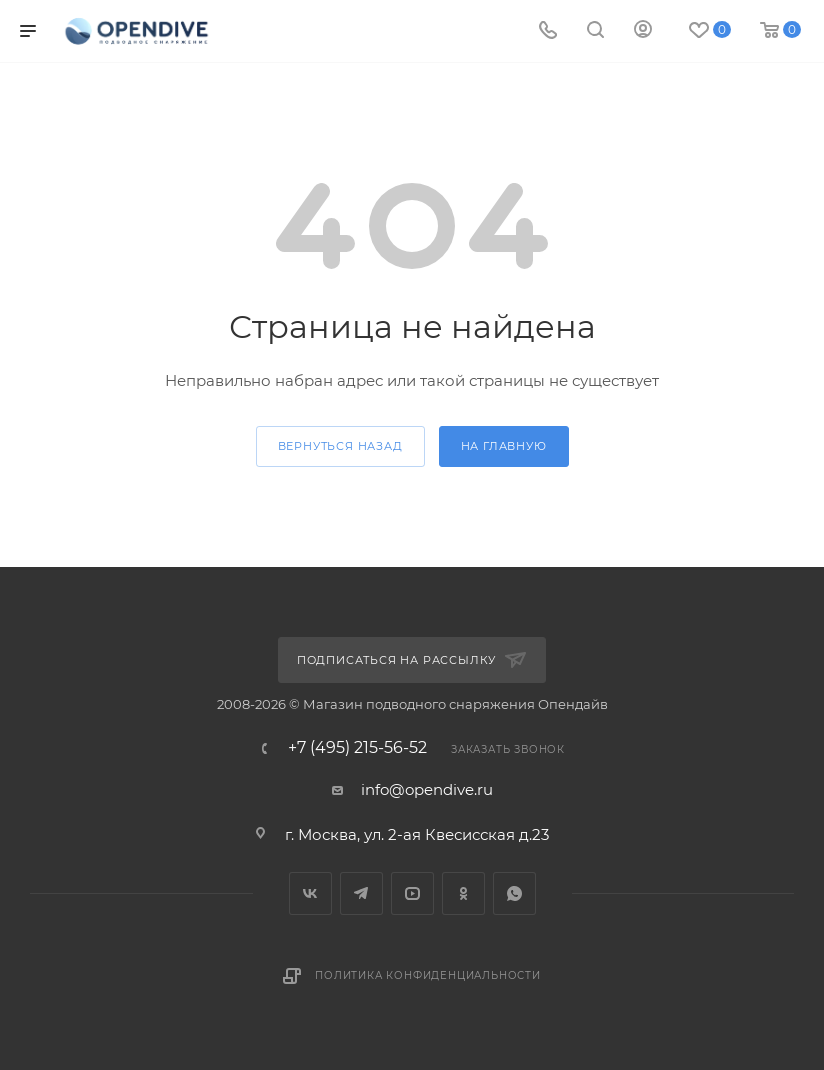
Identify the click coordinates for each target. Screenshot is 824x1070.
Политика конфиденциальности (428, 975)
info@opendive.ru (427, 789)
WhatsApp (514, 893)
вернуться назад (340, 446)
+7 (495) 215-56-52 (357, 748)
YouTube (412, 893)
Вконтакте (310, 893)
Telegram (361, 893)
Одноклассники (463, 893)
